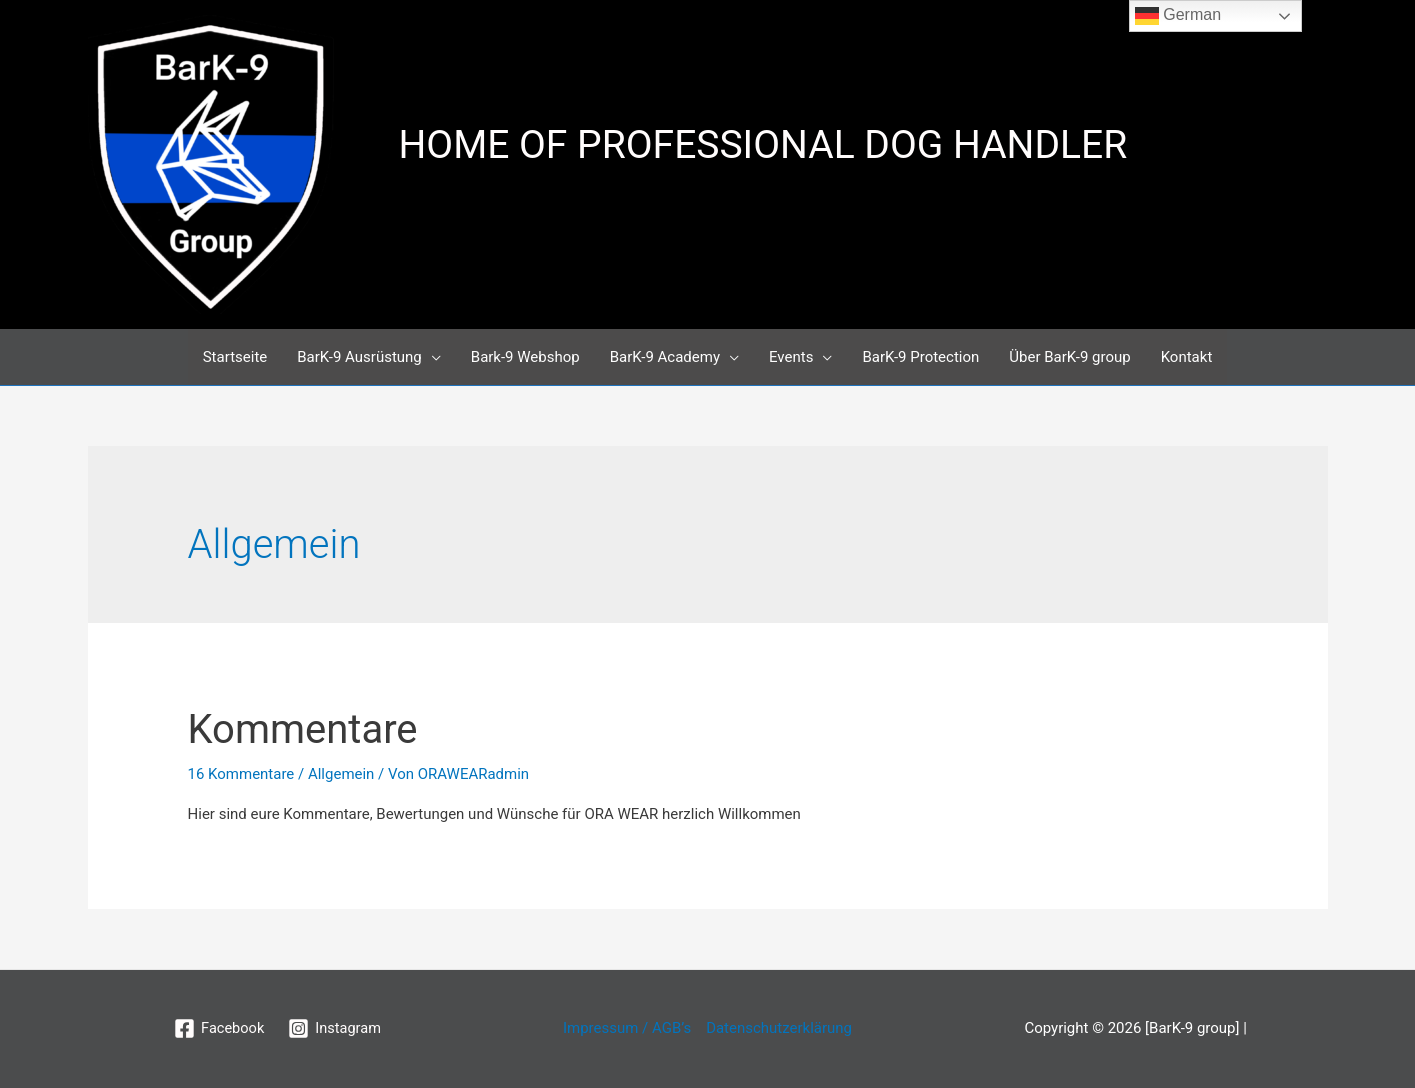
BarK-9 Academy (665, 357)
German (1178, 16)
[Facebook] (218, 1028)
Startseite (235, 357)
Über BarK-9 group (1069, 357)
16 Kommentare (241, 774)
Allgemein (341, 774)
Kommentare (303, 729)
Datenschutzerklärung (779, 1028)
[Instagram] (335, 1028)
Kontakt (1187, 357)
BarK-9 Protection (920, 357)
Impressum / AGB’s (627, 1028)
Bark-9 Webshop (525, 357)
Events (791, 357)
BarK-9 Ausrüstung (359, 357)
